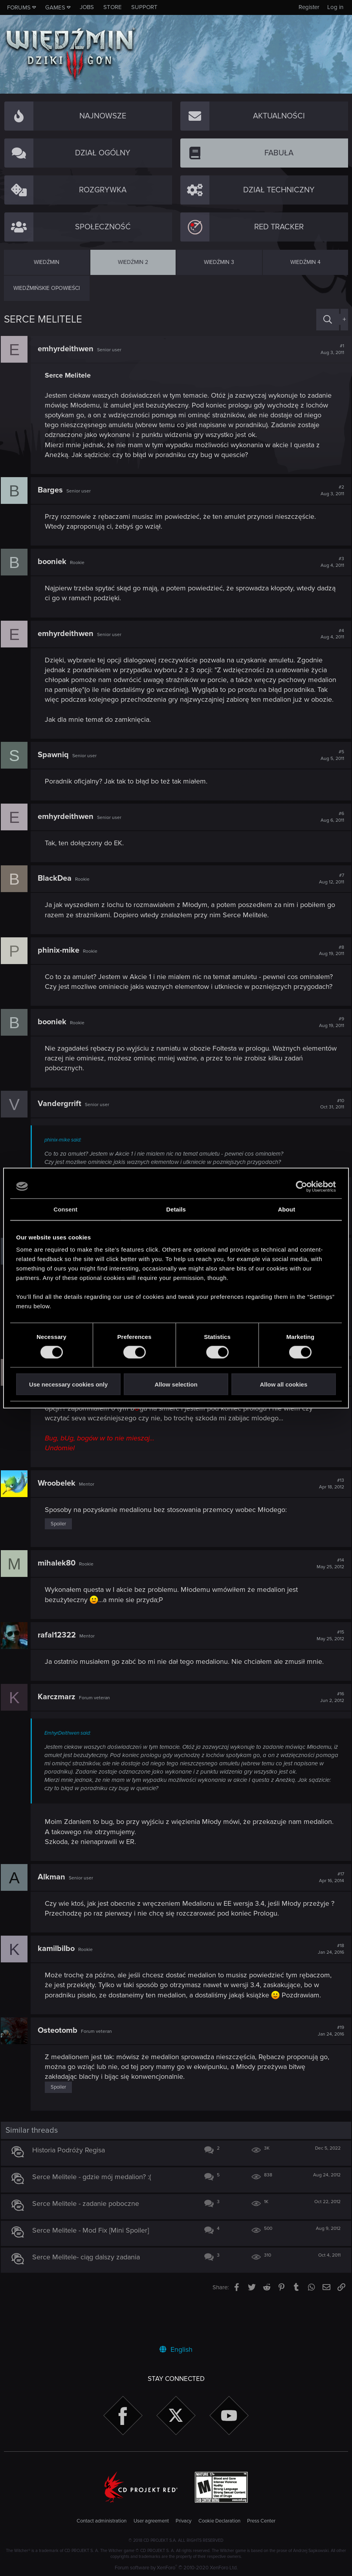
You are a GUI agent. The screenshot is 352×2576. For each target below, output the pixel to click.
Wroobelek (60, 1513)
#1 (329, 349)
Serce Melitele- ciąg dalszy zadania (89, 2296)
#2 (329, 490)
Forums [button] (19, 7)
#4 (329, 634)
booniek (55, 561)
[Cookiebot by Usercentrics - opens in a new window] (301, 1186)
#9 (328, 1052)
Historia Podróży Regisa (71, 2189)
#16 (329, 1727)
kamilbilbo (59, 1978)
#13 (328, 1513)
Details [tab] (176, 1209)
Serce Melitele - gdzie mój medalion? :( (94, 2216)
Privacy (183, 2521)
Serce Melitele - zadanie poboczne (88, 2243)
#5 (329, 765)
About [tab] (286, 1209)
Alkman (54, 1906)
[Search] (327, 319)
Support (144, 7)
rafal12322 (60, 1664)
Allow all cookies (283, 1384)
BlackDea (58, 888)
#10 (329, 1133)
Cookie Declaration (219, 2521)
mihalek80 (60, 1593)
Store (112, 7)
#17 (328, 1907)
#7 (328, 889)
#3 (329, 562)
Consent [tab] (65, 1209)
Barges (53, 490)
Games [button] (55, 7)
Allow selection (175, 1384)
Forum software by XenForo (176, 2568)
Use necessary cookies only (68, 1384)
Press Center (261, 2521)
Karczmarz (60, 1726)
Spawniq (56, 764)
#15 (327, 1665)
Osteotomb (61, 2070)
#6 (329, 827)
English (176, 2349)
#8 (328, 960)
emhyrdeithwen (69, 349)
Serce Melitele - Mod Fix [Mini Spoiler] (93, 2269)
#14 (327, 1593)
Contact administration (101, 2521)
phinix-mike (61, 960)
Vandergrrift (62, 1133)
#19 (328, 2070)
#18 (328, 1979)
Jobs (87, 7)
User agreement (151, 2521)
